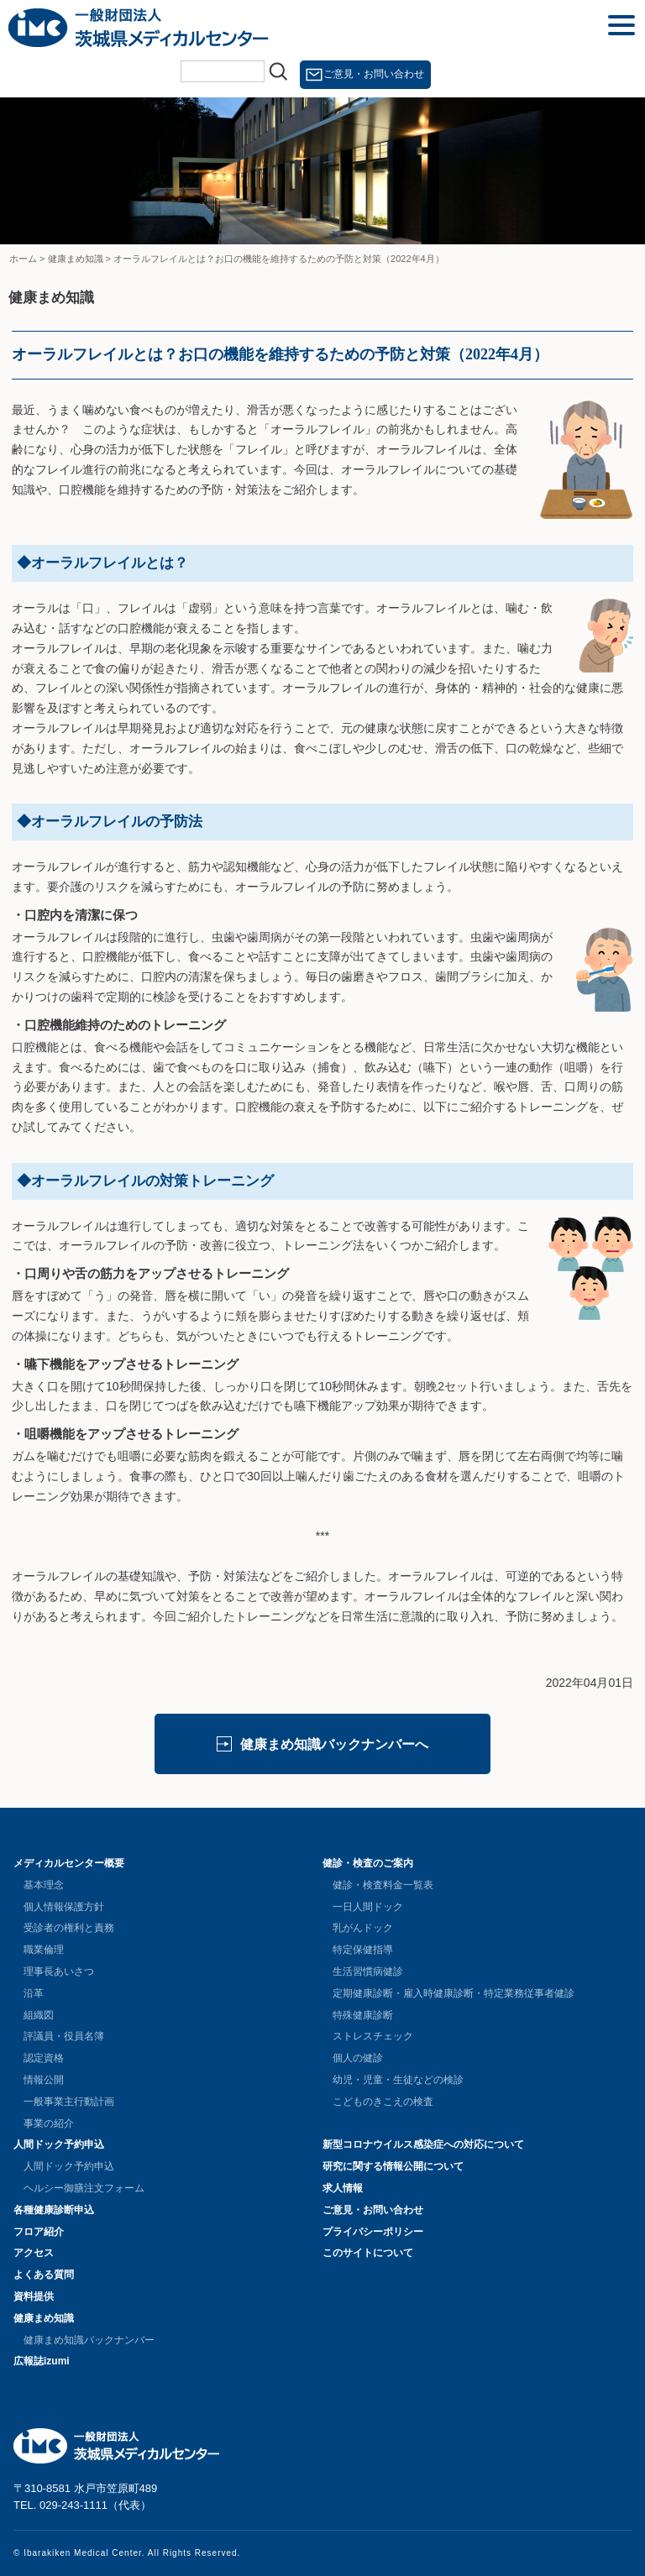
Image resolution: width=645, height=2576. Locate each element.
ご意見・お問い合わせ (373, 74)
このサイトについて (367, 2253)
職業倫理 (44, 1950)
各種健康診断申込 (53, 2210)
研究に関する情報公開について (393, 2166)
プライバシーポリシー (372, 2232)
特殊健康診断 (363, 2015)
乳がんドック (363, 1928)
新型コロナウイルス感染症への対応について (423, 2144)
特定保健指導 (363, 1950)
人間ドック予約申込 (58, 2144)
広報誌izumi (41, 2361)
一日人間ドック (368, 1907)
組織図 (39, 2015)
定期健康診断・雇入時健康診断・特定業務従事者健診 (453, 1993)
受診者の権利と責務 (69, 1928)
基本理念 (44, 1885)
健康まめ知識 (43, 2318)
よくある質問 (43, 2274)
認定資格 (44, 2058)
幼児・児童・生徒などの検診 (398, 2080)
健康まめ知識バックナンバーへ (334, 1744)
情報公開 (44, 2080)
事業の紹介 (49, 2123)
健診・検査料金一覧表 (383, 1885)
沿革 (34, 1993)
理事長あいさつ (59, 1971)
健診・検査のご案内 (367, 1863)
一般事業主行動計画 (69, 2101)
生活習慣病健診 (368, 1971)
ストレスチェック (373, 2036)
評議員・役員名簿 (64, 2036)
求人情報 (342, 2188)
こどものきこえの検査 (383, 2101)
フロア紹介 (38, 2232)
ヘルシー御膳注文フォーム (84, 2188)
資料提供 (33, 2296)
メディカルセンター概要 (68, 1863)
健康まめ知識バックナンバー (89, 2340)
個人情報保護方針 (64, 1907)
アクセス (33, 2253)
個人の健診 (358, 2058)
